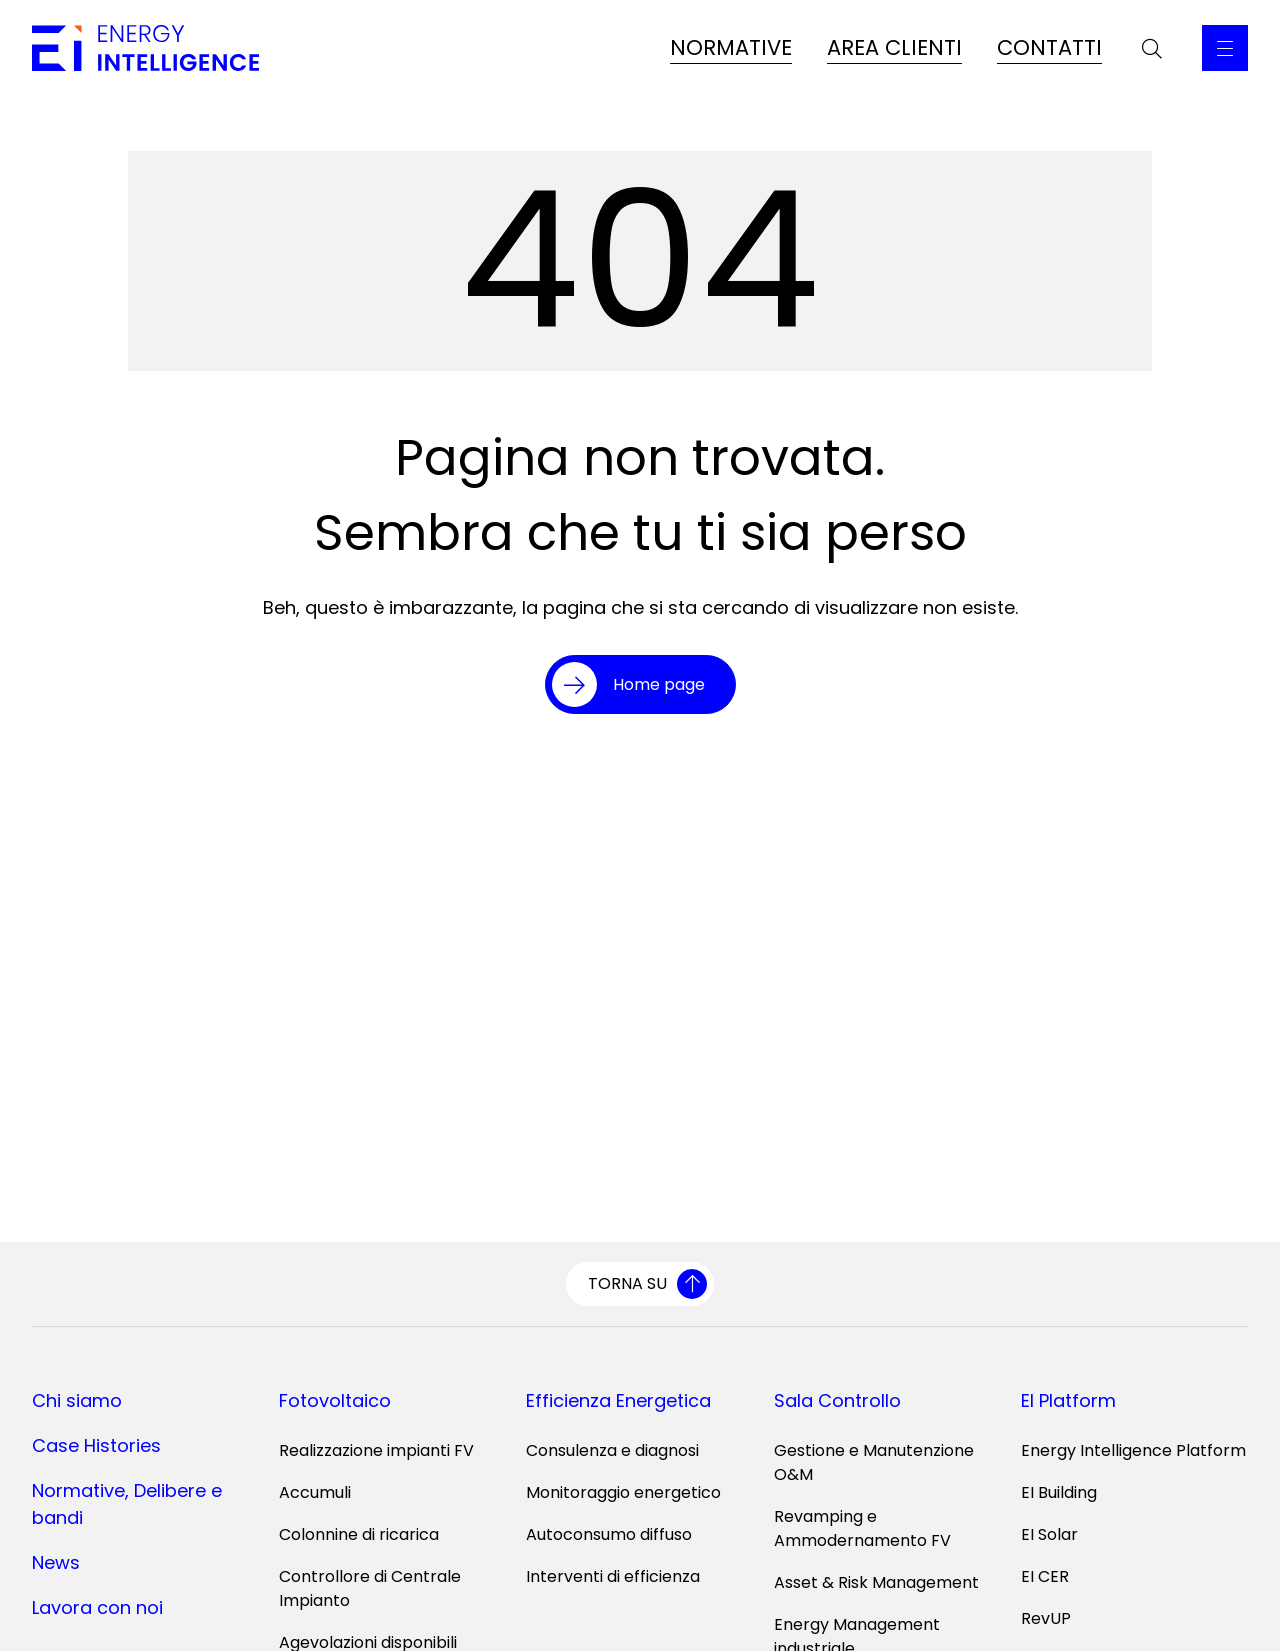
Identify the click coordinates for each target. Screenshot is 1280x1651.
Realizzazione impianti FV (376, 1450)
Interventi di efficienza (613, 1576)
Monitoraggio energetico (623, 1492)
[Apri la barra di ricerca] (1152, 48)
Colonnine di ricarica (359, 1534)
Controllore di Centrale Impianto (370, 1588)
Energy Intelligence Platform (1133, 1450)
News (56, 1562)
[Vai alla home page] (145, 48)
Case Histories (96, 1445)
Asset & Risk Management (876, 1582)
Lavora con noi (97, 1607)
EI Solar (1049, 1534)
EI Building (1059, 1492)
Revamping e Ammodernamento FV (862, 1528)
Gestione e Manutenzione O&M (874, 1462)
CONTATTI (1049, 47)
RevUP (1046, 1618)
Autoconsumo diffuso (609, 1534)
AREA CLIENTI (894, 47)
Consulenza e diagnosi (612, 1450)
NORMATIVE (731, 47)
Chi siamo (77, 1400)
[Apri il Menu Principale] (1225, 48)
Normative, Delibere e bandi (127, 1504)
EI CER (1045, 1576)
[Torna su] (640, 1284)
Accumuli (315, 1492)
